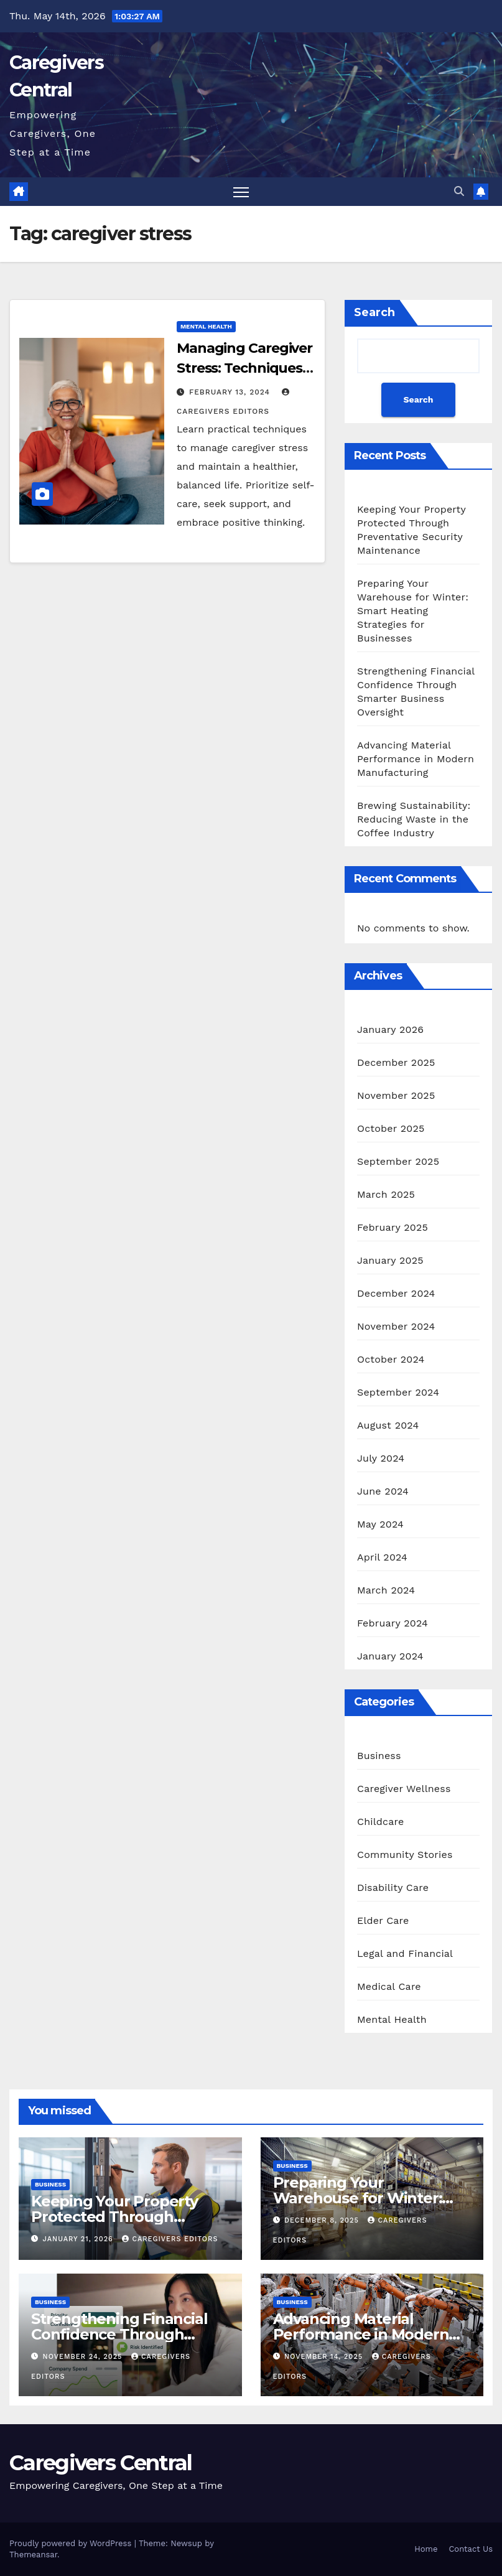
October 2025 (390, 1128)
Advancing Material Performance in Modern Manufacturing (415, 758)
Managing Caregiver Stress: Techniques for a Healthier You (244, 368)
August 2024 (388, 1425)
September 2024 (398, 1392)
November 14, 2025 (325, 2357)
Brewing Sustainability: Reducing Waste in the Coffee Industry (413, 819)
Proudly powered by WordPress (71, 2543)
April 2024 (382, 1557)
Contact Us (471, 2549)
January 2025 (390, 1260)
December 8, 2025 (322, 2220)
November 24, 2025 (84, 2357)
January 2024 (390, 1656)
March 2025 (386, 1194)
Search (374, 312)
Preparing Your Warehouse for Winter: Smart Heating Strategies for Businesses (412, 610)
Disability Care (393, 1887)
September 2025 (398, 1161)
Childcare (380, 1821)
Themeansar (33, 2554)
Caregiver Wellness (404, 1788)
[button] (459, 191)
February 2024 (392, 1623)
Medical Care (389, 1986)
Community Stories (405, 1854)
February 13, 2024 (231, 392)
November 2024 (396, 1326)
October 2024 (390, 1359)
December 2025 (396, 1062)
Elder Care (383, 1920)
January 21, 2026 (79, 2239)
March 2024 (386, 1590)
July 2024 (380, 1458)
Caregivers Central (100, 2463)
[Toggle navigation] (241, 192)
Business (379, 1756)
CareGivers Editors (170, 2239)
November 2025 (396, 1095)
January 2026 (390, 1029)
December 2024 (396, 1293)
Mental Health (206, 326)
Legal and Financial (405, 1953)
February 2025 (392, 1227)
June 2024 (383, 1491)
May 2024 (380, 1524)
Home (425, 2549)
